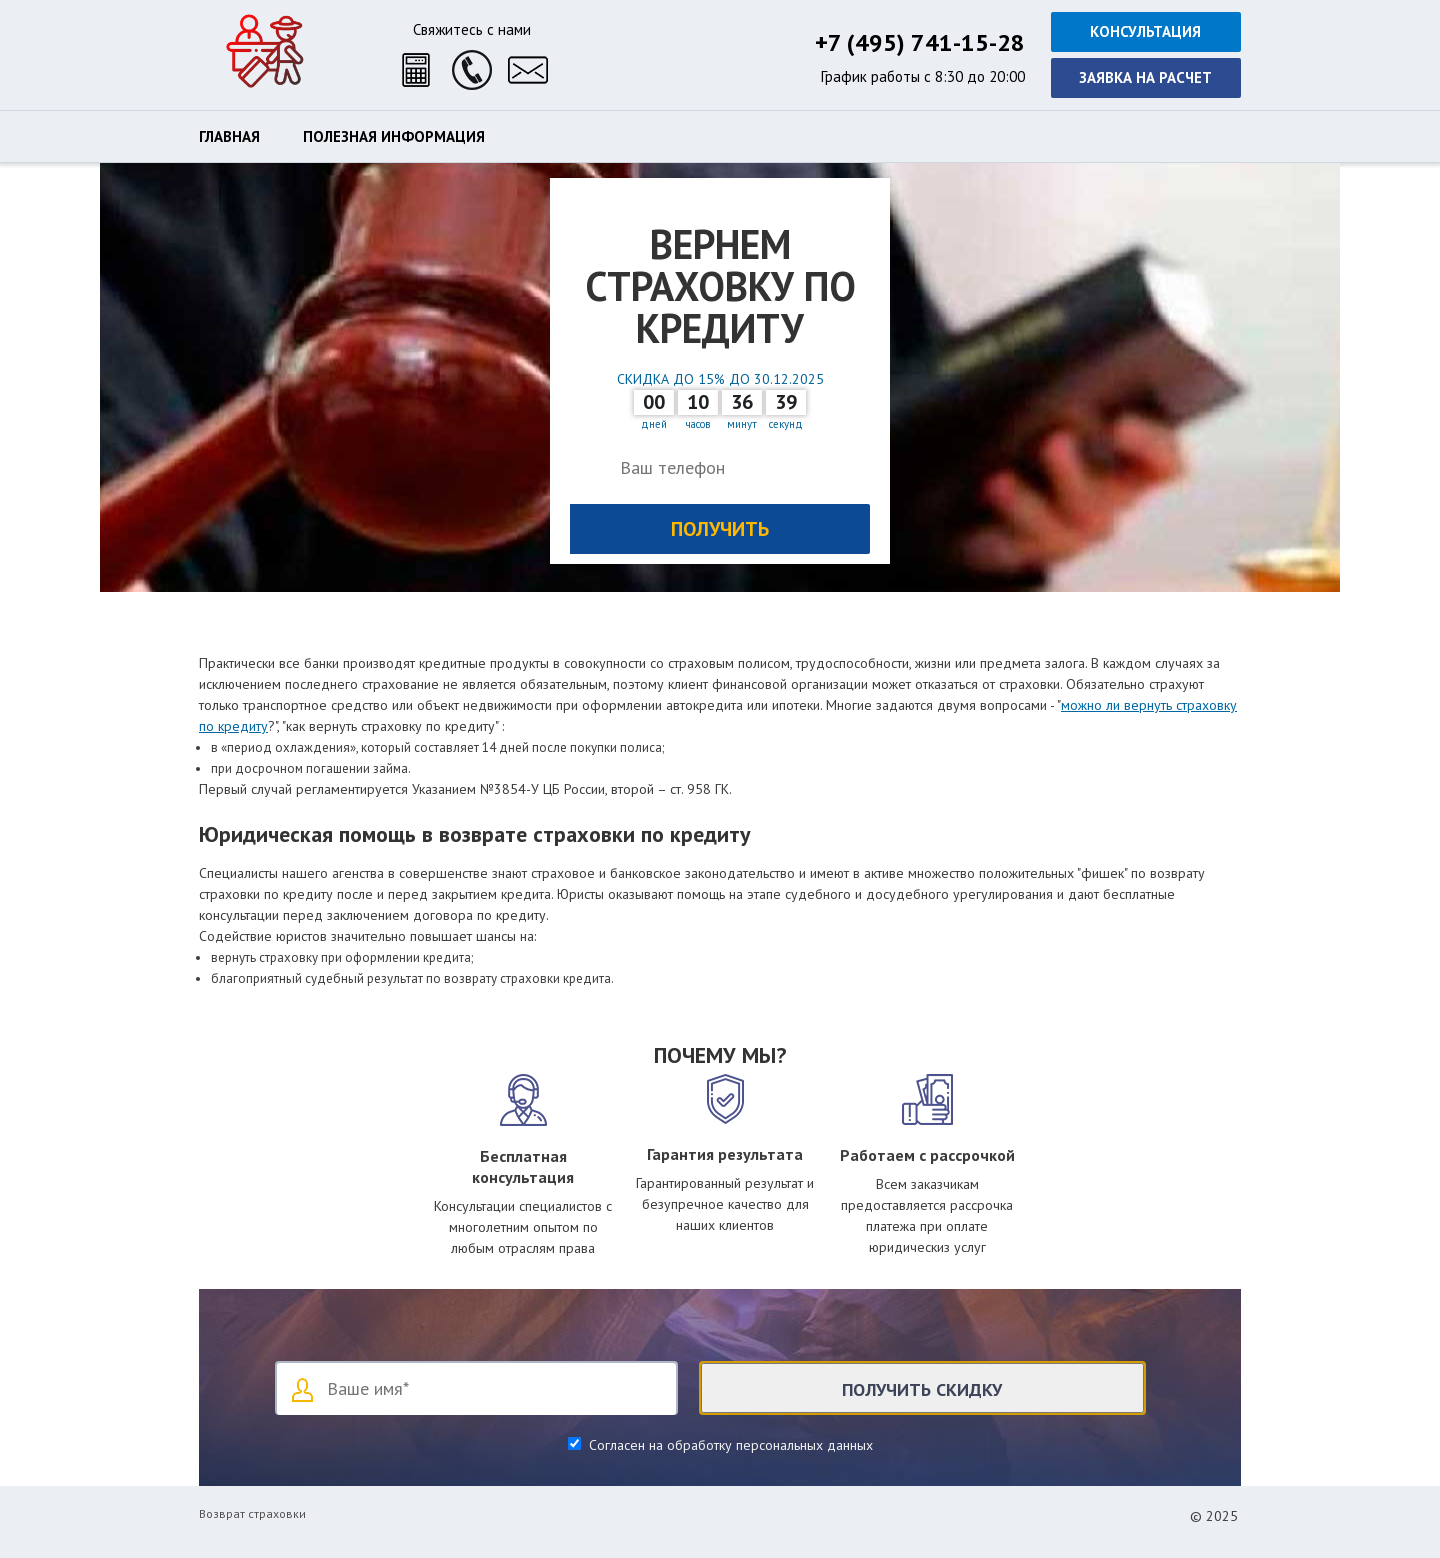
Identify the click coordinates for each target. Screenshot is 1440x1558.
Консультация (1145, 31)
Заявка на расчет (1145, 77)
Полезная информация (394, 137)
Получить (720, 529)
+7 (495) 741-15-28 (920, 42)
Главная (229, 137)
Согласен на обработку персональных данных (729, 1445)
